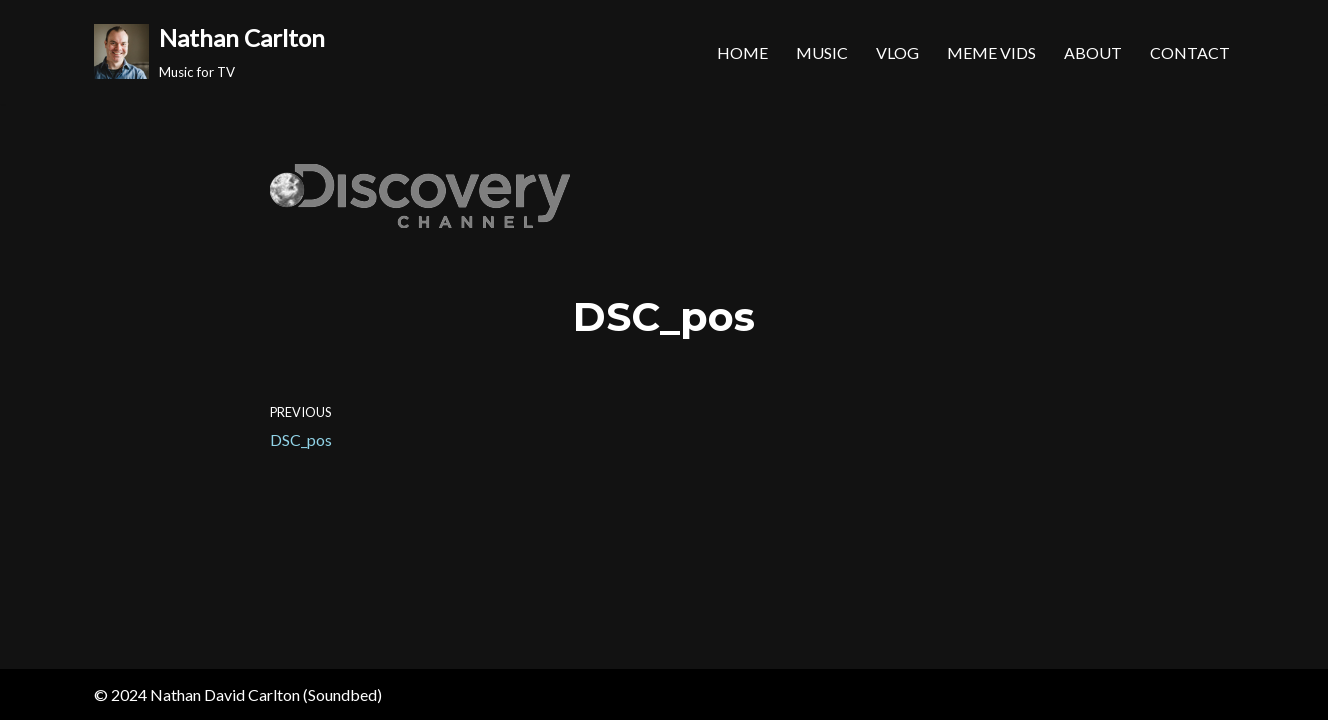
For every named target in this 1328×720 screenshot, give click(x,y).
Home (742, 52)
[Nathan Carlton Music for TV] (209, 52)
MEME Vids (991, 52)
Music (822, 52)
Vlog (897, 52)
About (1093, 52)
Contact (1190, 52)
